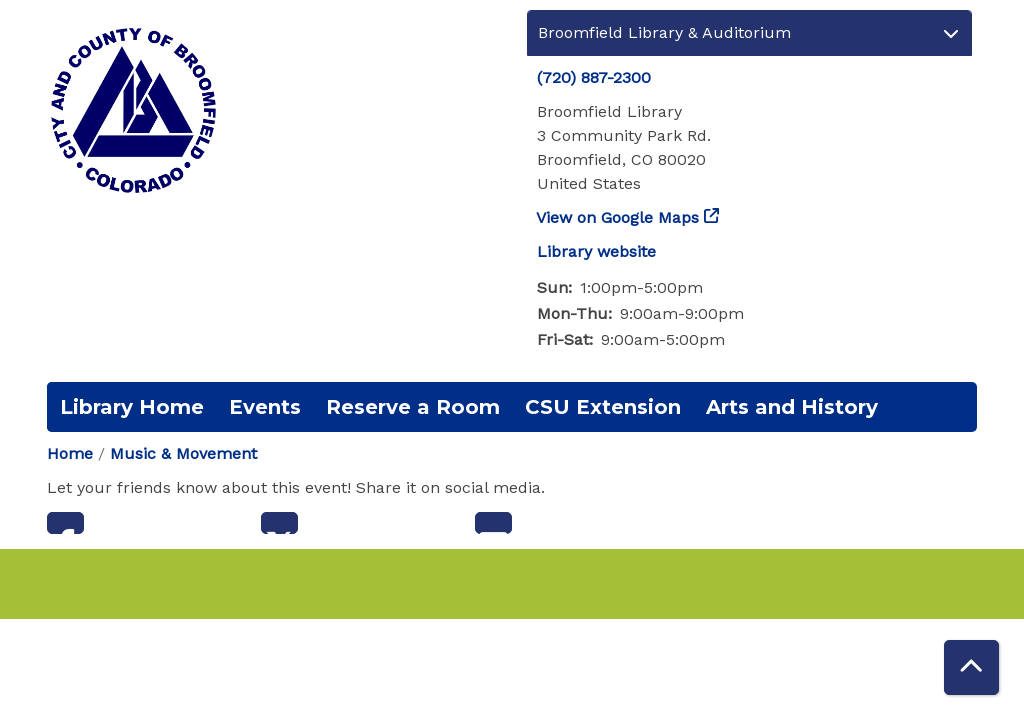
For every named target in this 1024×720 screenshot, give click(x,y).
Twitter (279, 523)
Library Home (132, 407)
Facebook (65, 523)
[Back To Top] (971, 667)
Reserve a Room (413, 407)
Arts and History (792, 407)
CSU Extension (603, 407)
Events (265, 407)
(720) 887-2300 (594, 77)
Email (493, 523)
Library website (596, 251)
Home (70, 453)
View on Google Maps (618, 217)
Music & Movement (183, 453)
